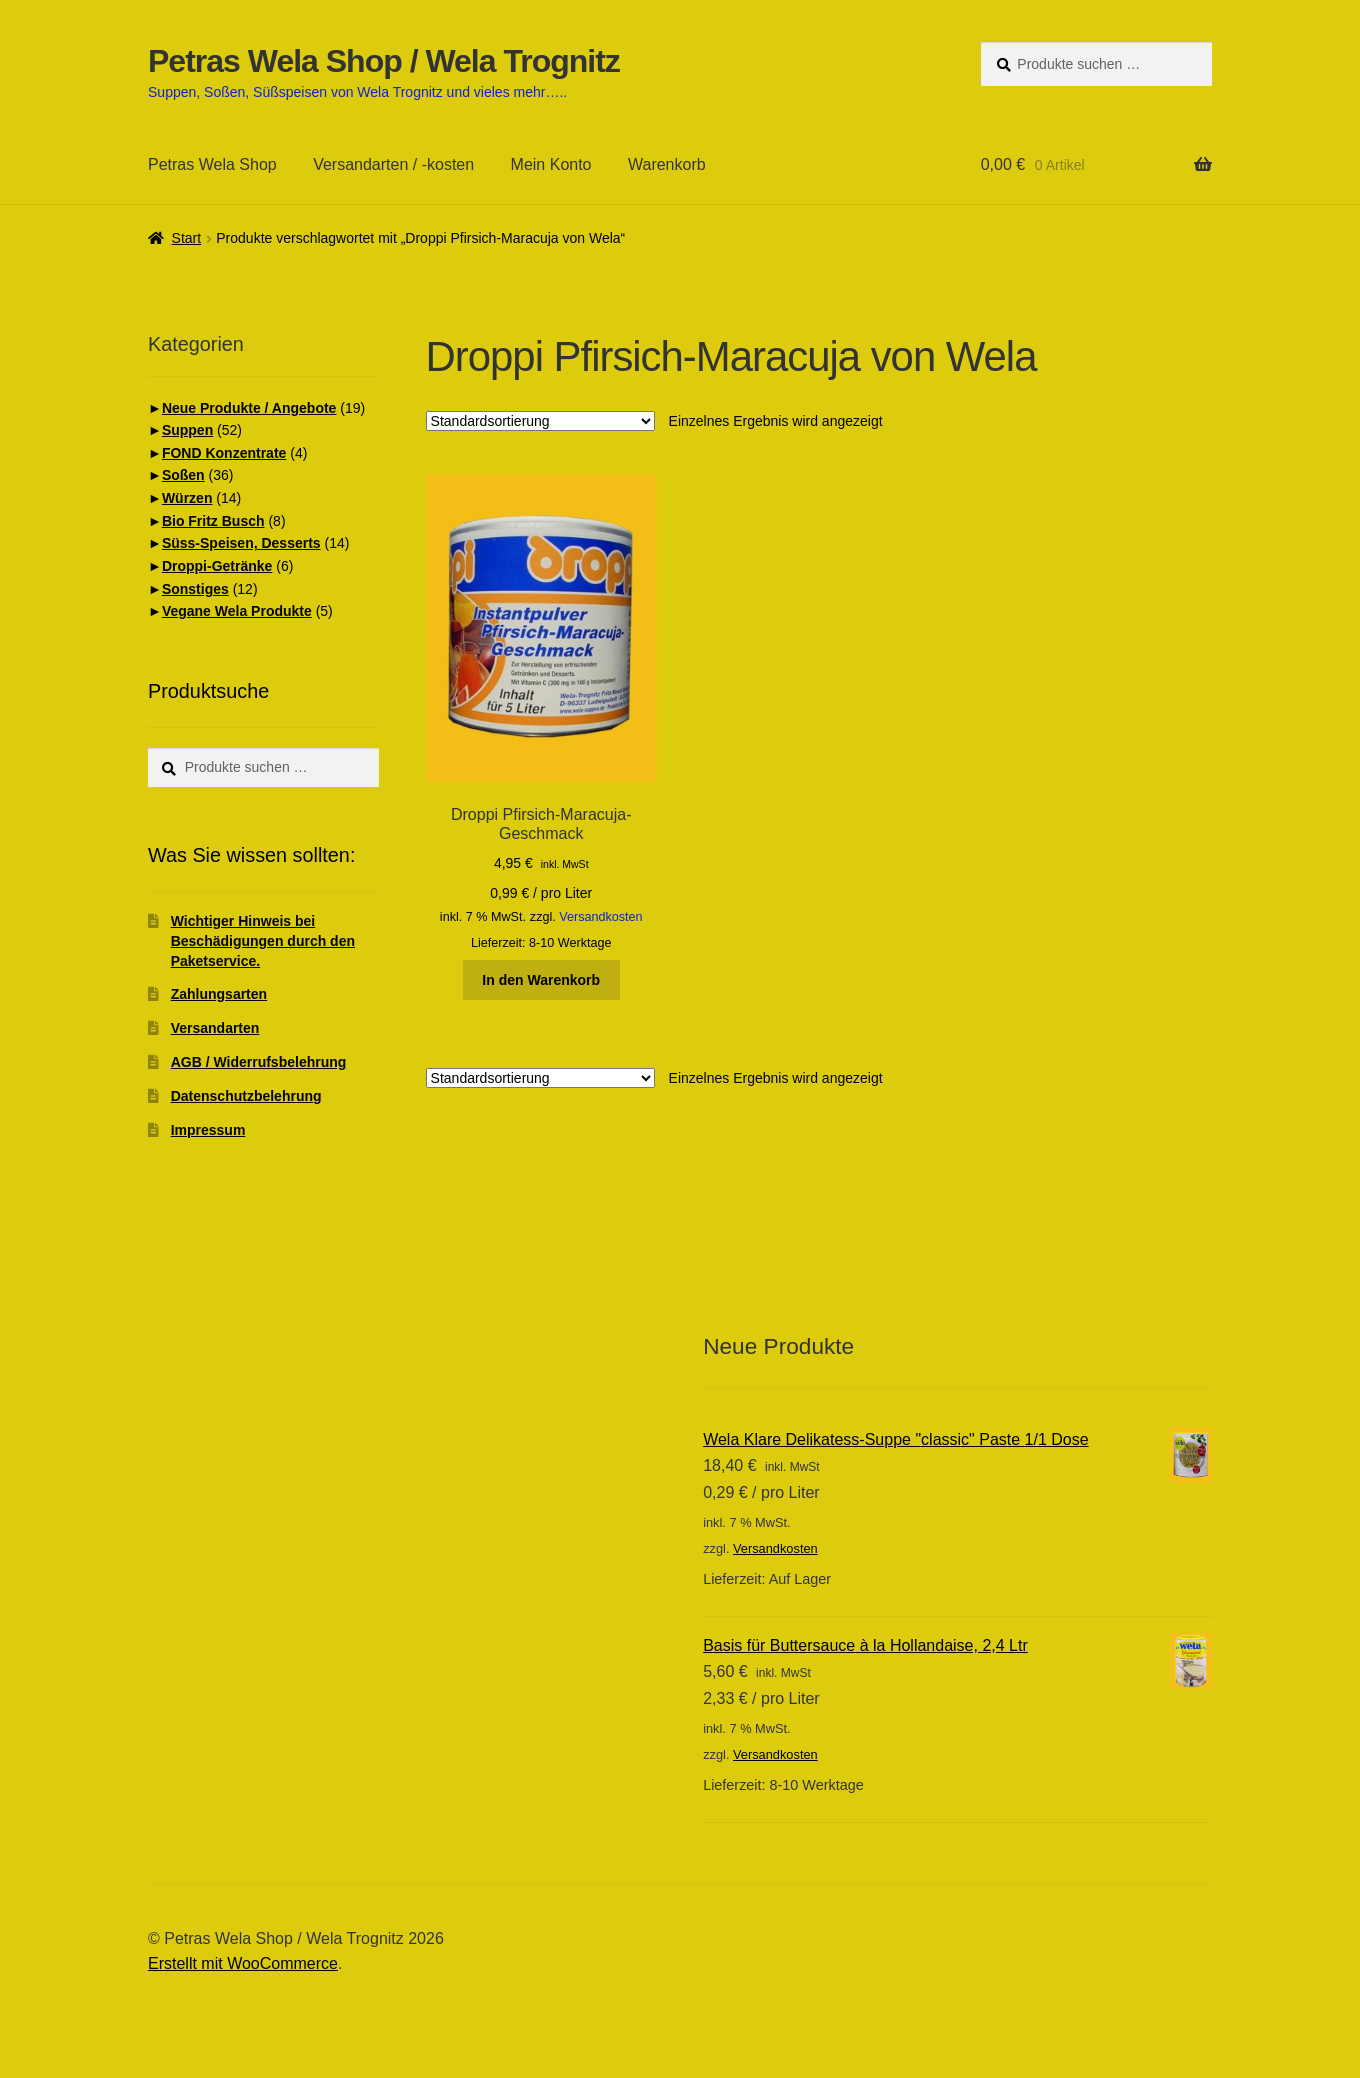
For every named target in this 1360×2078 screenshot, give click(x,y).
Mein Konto (551, 164)
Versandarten (215, 1028)
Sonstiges (195, 589)
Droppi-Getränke (217, 566)
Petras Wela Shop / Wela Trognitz (384, 61)
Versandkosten (600, 917)
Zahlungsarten (219, 994)
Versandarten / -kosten (393, 164)
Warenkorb (667, 164)
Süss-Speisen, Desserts (241, 543)
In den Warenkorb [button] (541, 980)
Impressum (208, 1130)
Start (187, 238)
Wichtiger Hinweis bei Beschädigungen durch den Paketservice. (263, 941)
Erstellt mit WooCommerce (243, 1963)
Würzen (187, 498)
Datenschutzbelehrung (246, 1096)
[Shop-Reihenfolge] (540, 421)
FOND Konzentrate (224, 453)
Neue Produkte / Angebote (249, 408)
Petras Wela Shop (212, 164)
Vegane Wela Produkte (237, 611)
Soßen (183, 475)
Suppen (187, 430)
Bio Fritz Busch (213, 521)
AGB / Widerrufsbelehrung (259, 1062)
